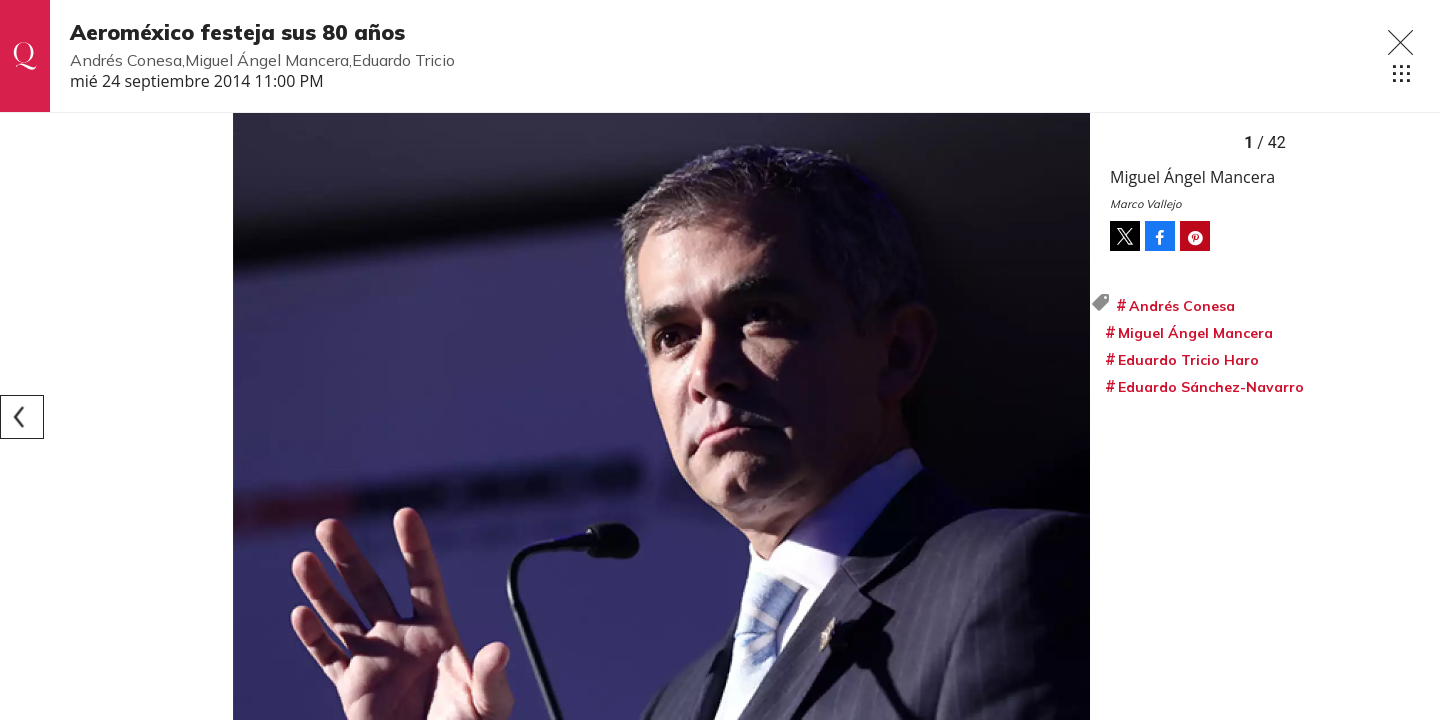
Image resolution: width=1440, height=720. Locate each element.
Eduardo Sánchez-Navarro (1211, 387)
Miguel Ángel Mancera (1195, 333)
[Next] (1068, 417)
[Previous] (22, 417)
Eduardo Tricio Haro (1188, 360)
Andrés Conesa (1182, 306)
